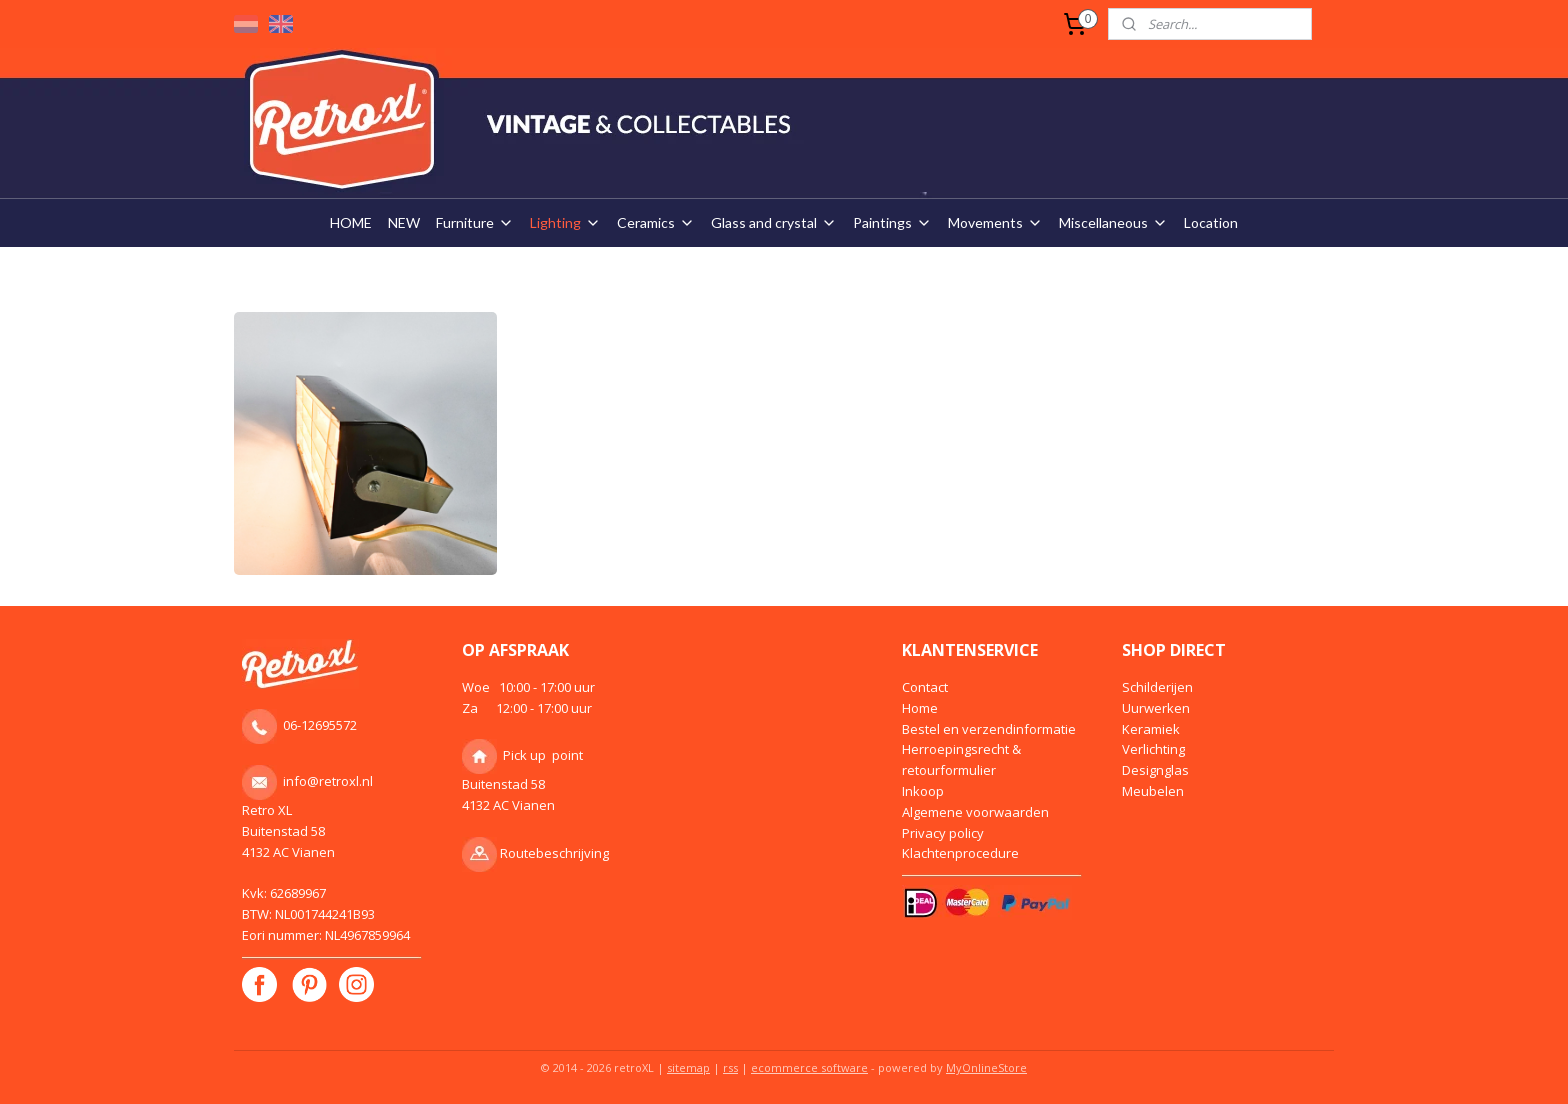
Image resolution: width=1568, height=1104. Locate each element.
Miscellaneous (1113, 222)
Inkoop (923, 791)
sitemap (688, 1067)
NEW (404, 222)
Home (920, 708)
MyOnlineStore (986, 1067)
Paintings (892, 222)
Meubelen (1153, 791)
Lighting (565, 222)
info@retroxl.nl (328, 781)
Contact (925, 687)
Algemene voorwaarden (975, 812)
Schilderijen (1157, 687)
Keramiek (1151, 729)
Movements (995, 222)
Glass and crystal (774, 222)
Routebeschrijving (554, 853)
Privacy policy (943, 833)
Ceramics (656, 222)
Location (1211, 222)
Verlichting (1153, 749)
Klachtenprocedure (960, 853)
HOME (351, 222)
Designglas (1155, 770)
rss (730, 1067)
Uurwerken (1156, 708)
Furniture (475, 222)
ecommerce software (809, 1067)
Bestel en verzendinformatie (989, 729)
